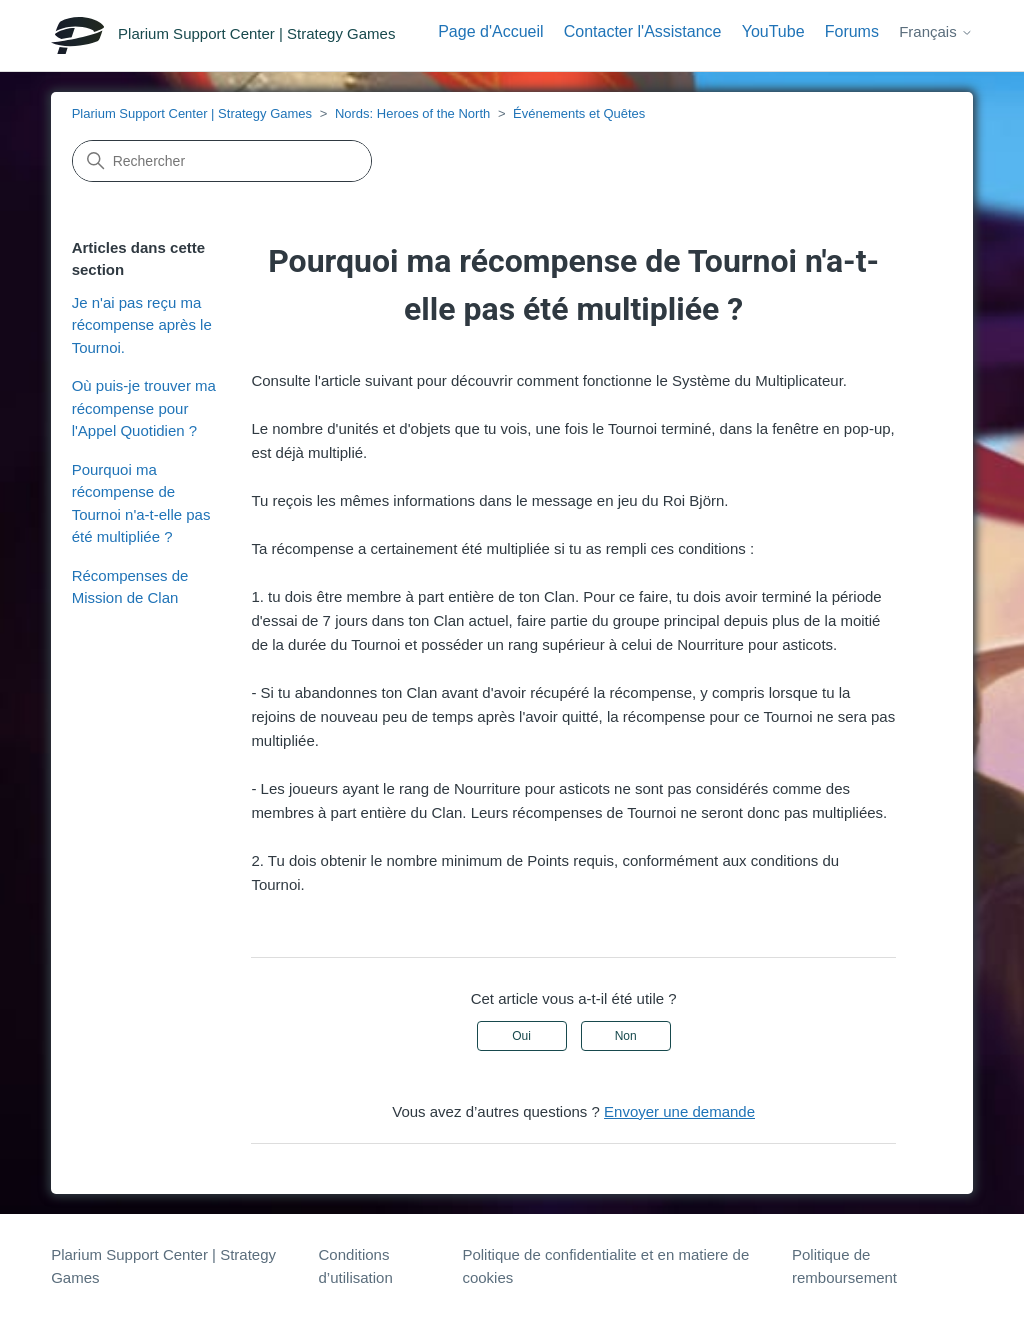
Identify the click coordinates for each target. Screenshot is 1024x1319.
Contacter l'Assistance (643, 31)
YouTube (773, 31)
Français (936, 31)
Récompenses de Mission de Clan (130, 587)
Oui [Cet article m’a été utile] (521, 1036)
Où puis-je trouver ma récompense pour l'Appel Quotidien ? (144, 408)
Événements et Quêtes (579, 113)
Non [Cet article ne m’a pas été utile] (626, 1036)
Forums (852, 31)
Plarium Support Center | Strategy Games (192, 113)
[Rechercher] (222, 161)
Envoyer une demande (679, 1111)
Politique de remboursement (844, 1266)
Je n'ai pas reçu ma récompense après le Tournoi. (142, 325)
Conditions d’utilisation (356, 1266)
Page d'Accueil (490, 31)
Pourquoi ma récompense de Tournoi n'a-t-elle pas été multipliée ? (141, 503)
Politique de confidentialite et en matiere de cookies (605, 1266)
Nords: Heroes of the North (412, 113)
